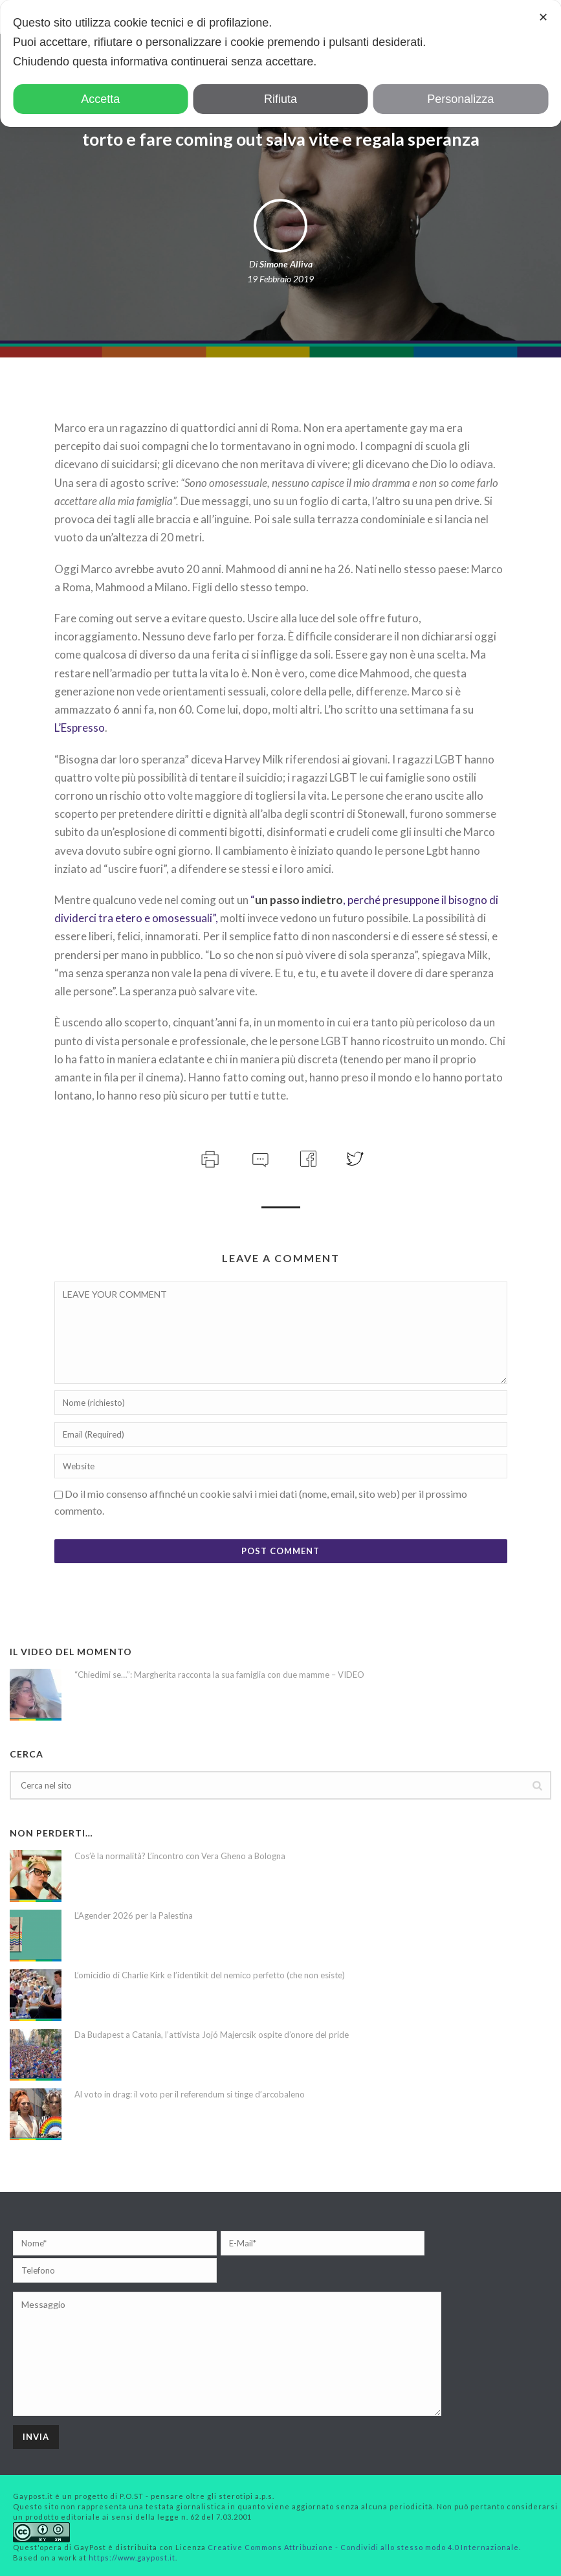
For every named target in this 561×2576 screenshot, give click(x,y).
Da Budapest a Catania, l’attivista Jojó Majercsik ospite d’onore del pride (211, 2034)
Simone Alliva (286, 263)
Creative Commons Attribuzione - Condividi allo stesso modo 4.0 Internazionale (363, 2547)
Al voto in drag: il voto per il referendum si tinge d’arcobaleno (189, 2094)
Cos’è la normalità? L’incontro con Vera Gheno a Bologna (179, 1856)
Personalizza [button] (460, 99)
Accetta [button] (100, 99)
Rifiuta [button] (280, 99)
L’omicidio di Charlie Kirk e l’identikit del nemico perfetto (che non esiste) (209, 1975)
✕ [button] (543, 17)
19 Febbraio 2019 (280, 278)
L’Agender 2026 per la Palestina (133, 1915)
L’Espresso (79, 727)
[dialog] (280, 63)
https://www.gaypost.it (132, 2557)
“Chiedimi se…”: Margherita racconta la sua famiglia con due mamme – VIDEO (219, 1674)
